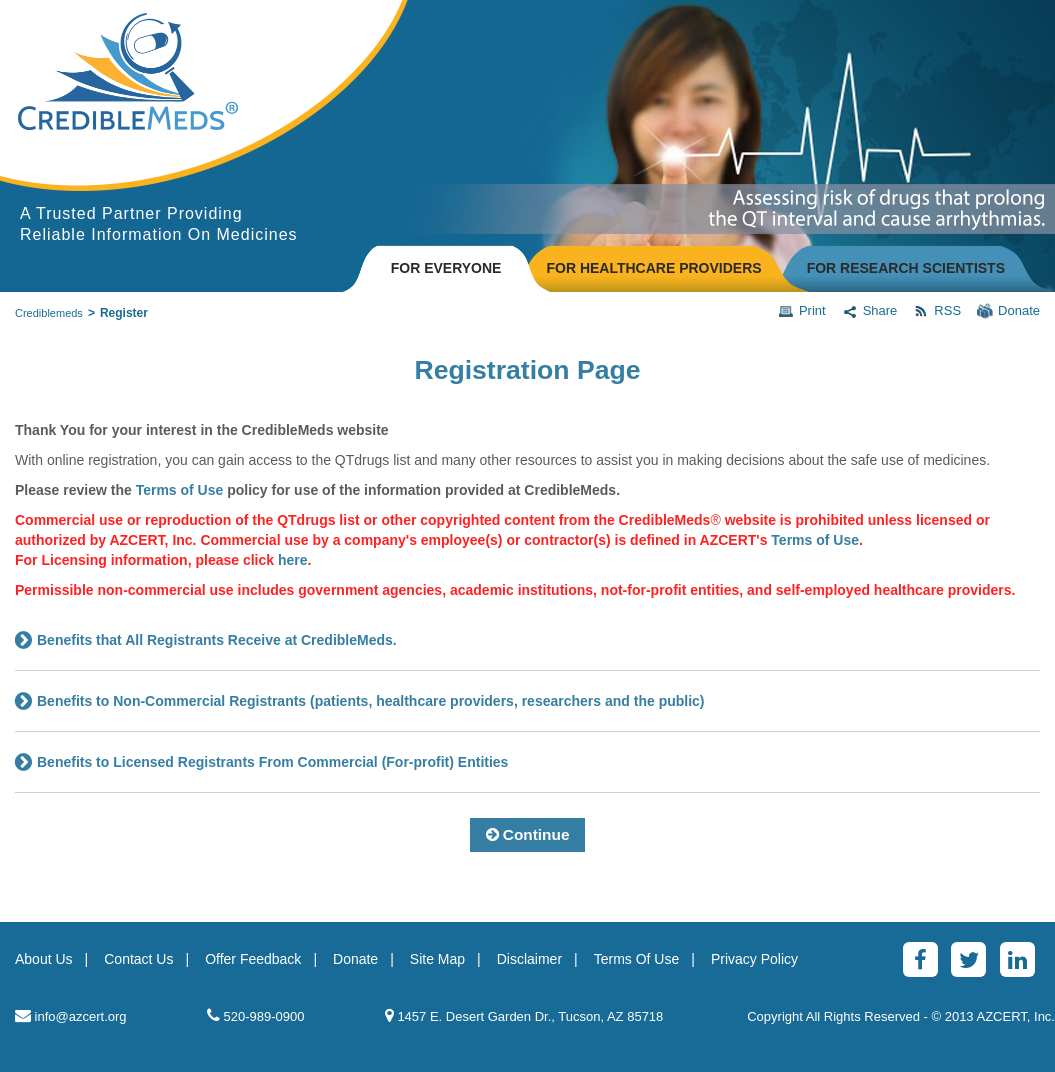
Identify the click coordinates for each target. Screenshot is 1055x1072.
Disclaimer (529, 959)
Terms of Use (815, 540)
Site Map (437, 959)
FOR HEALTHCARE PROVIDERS (653, 268)
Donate (1008, 311)
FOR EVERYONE (446, 268)
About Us (44, 959)
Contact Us (138, 959)
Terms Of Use (637, 959)
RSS (937, 311)
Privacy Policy (754, 959)
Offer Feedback (253, 959)
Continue (528, 834)
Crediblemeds (49, 313)
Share (870, 311)
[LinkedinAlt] (1017, 959)
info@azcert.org (71, 1015)
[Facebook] (920, 959)
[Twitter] (968, 959)
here (293, 560)
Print (802, 311)
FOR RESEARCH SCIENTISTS (906, 268)
